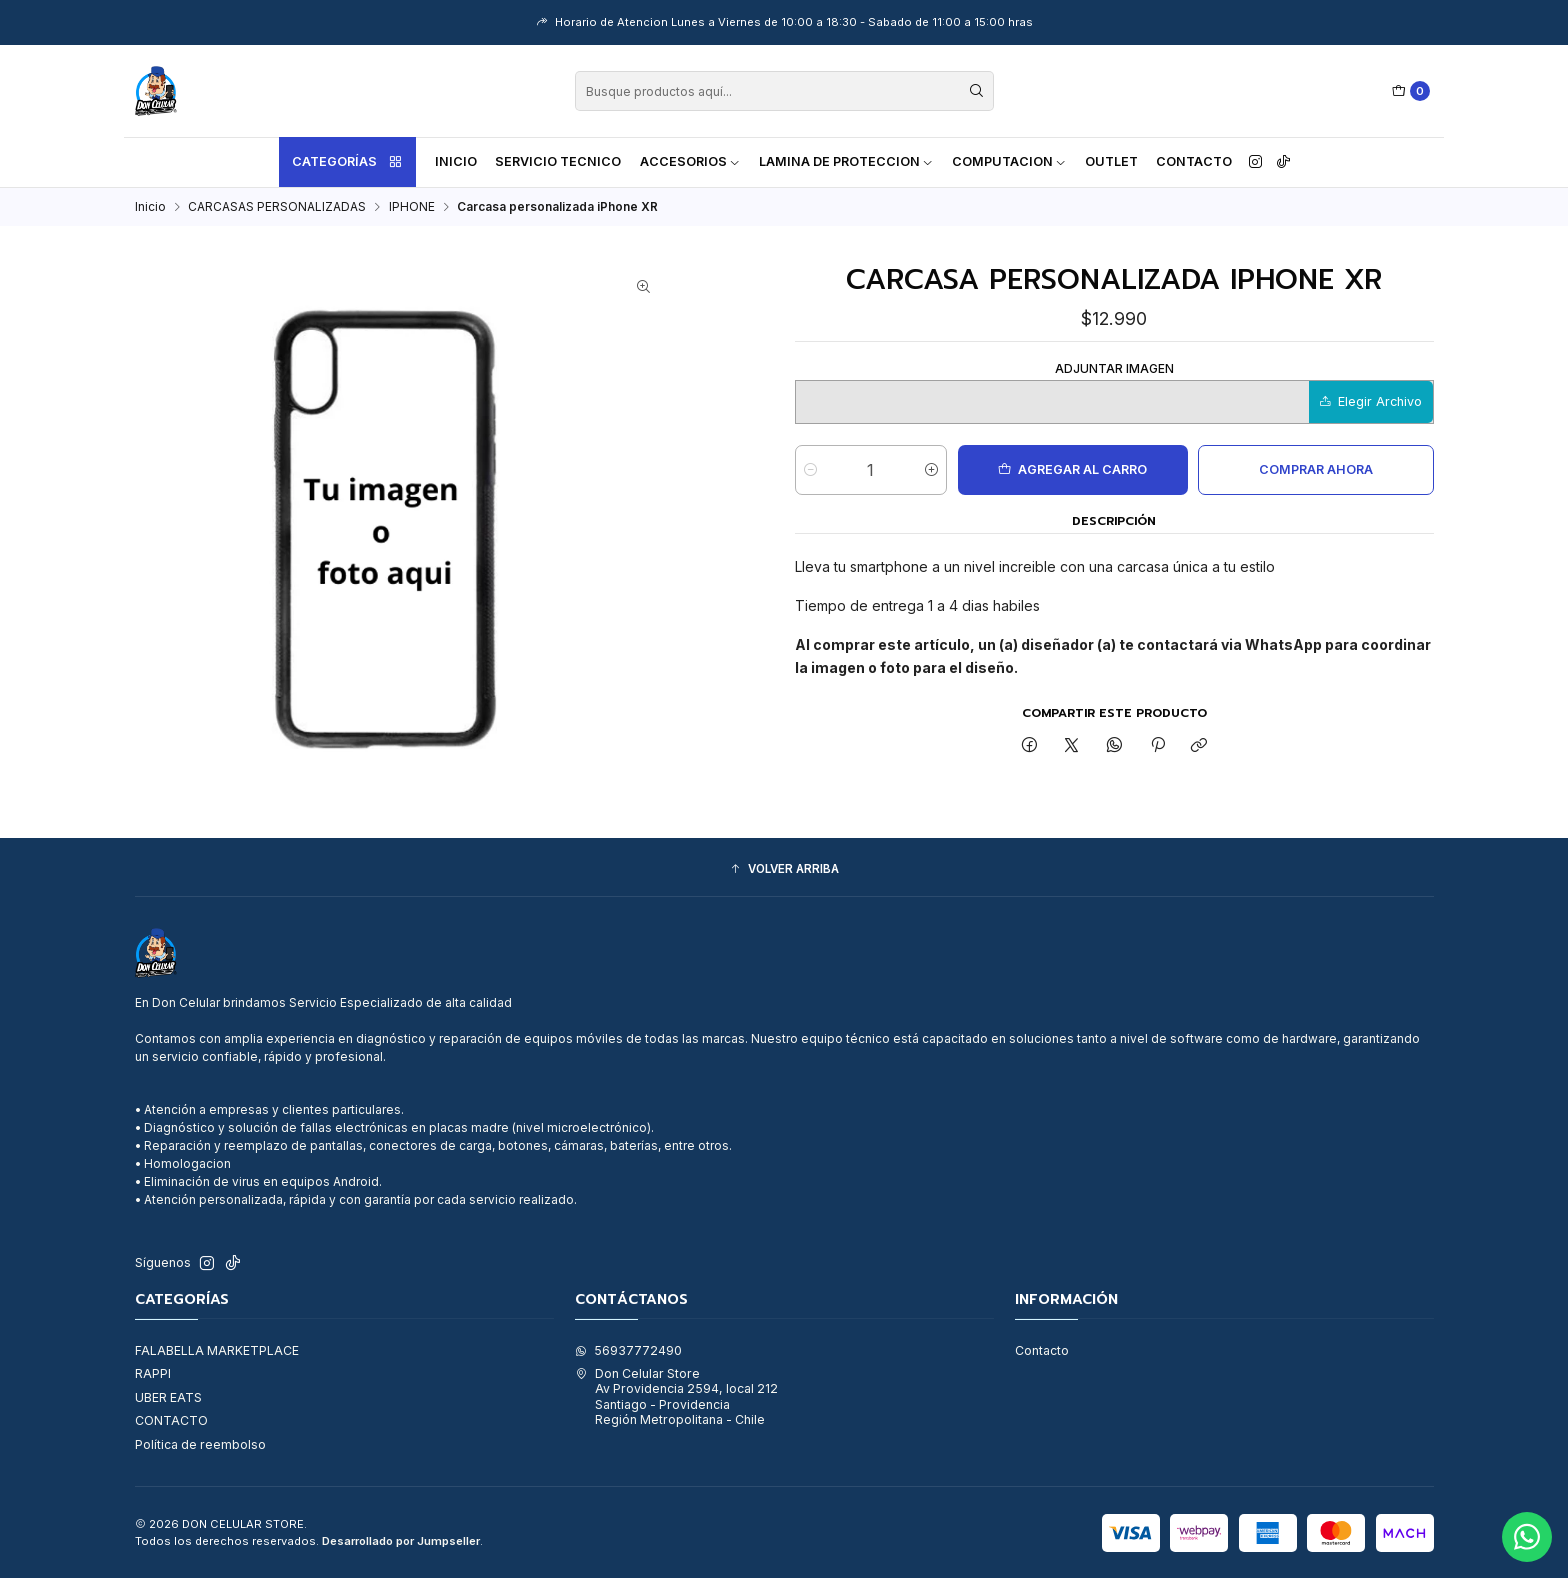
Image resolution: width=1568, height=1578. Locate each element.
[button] (784, 869)
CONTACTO (171, 1420)
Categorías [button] (348, 162)
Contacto (1194, 161)
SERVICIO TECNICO (558, 161)
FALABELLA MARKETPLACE (217, 1350)
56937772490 (628, 1350)
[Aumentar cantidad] (931, 470)
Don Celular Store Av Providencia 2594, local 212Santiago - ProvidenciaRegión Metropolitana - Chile (676, 1396)
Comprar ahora (1316, 469)
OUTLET (1111, 161)
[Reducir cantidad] (810, 470)
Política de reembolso (200, 1444)
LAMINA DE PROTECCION (846, 161)
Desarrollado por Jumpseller (401, 1541)
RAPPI (153, 1373)
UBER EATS (168, 1397)
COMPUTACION (1009, 161)
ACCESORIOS (690, 161)
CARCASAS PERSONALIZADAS (277, 207)
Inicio (456, 161)
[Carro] (1411, 91)
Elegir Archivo (1370, 401)
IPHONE (412, 207)
